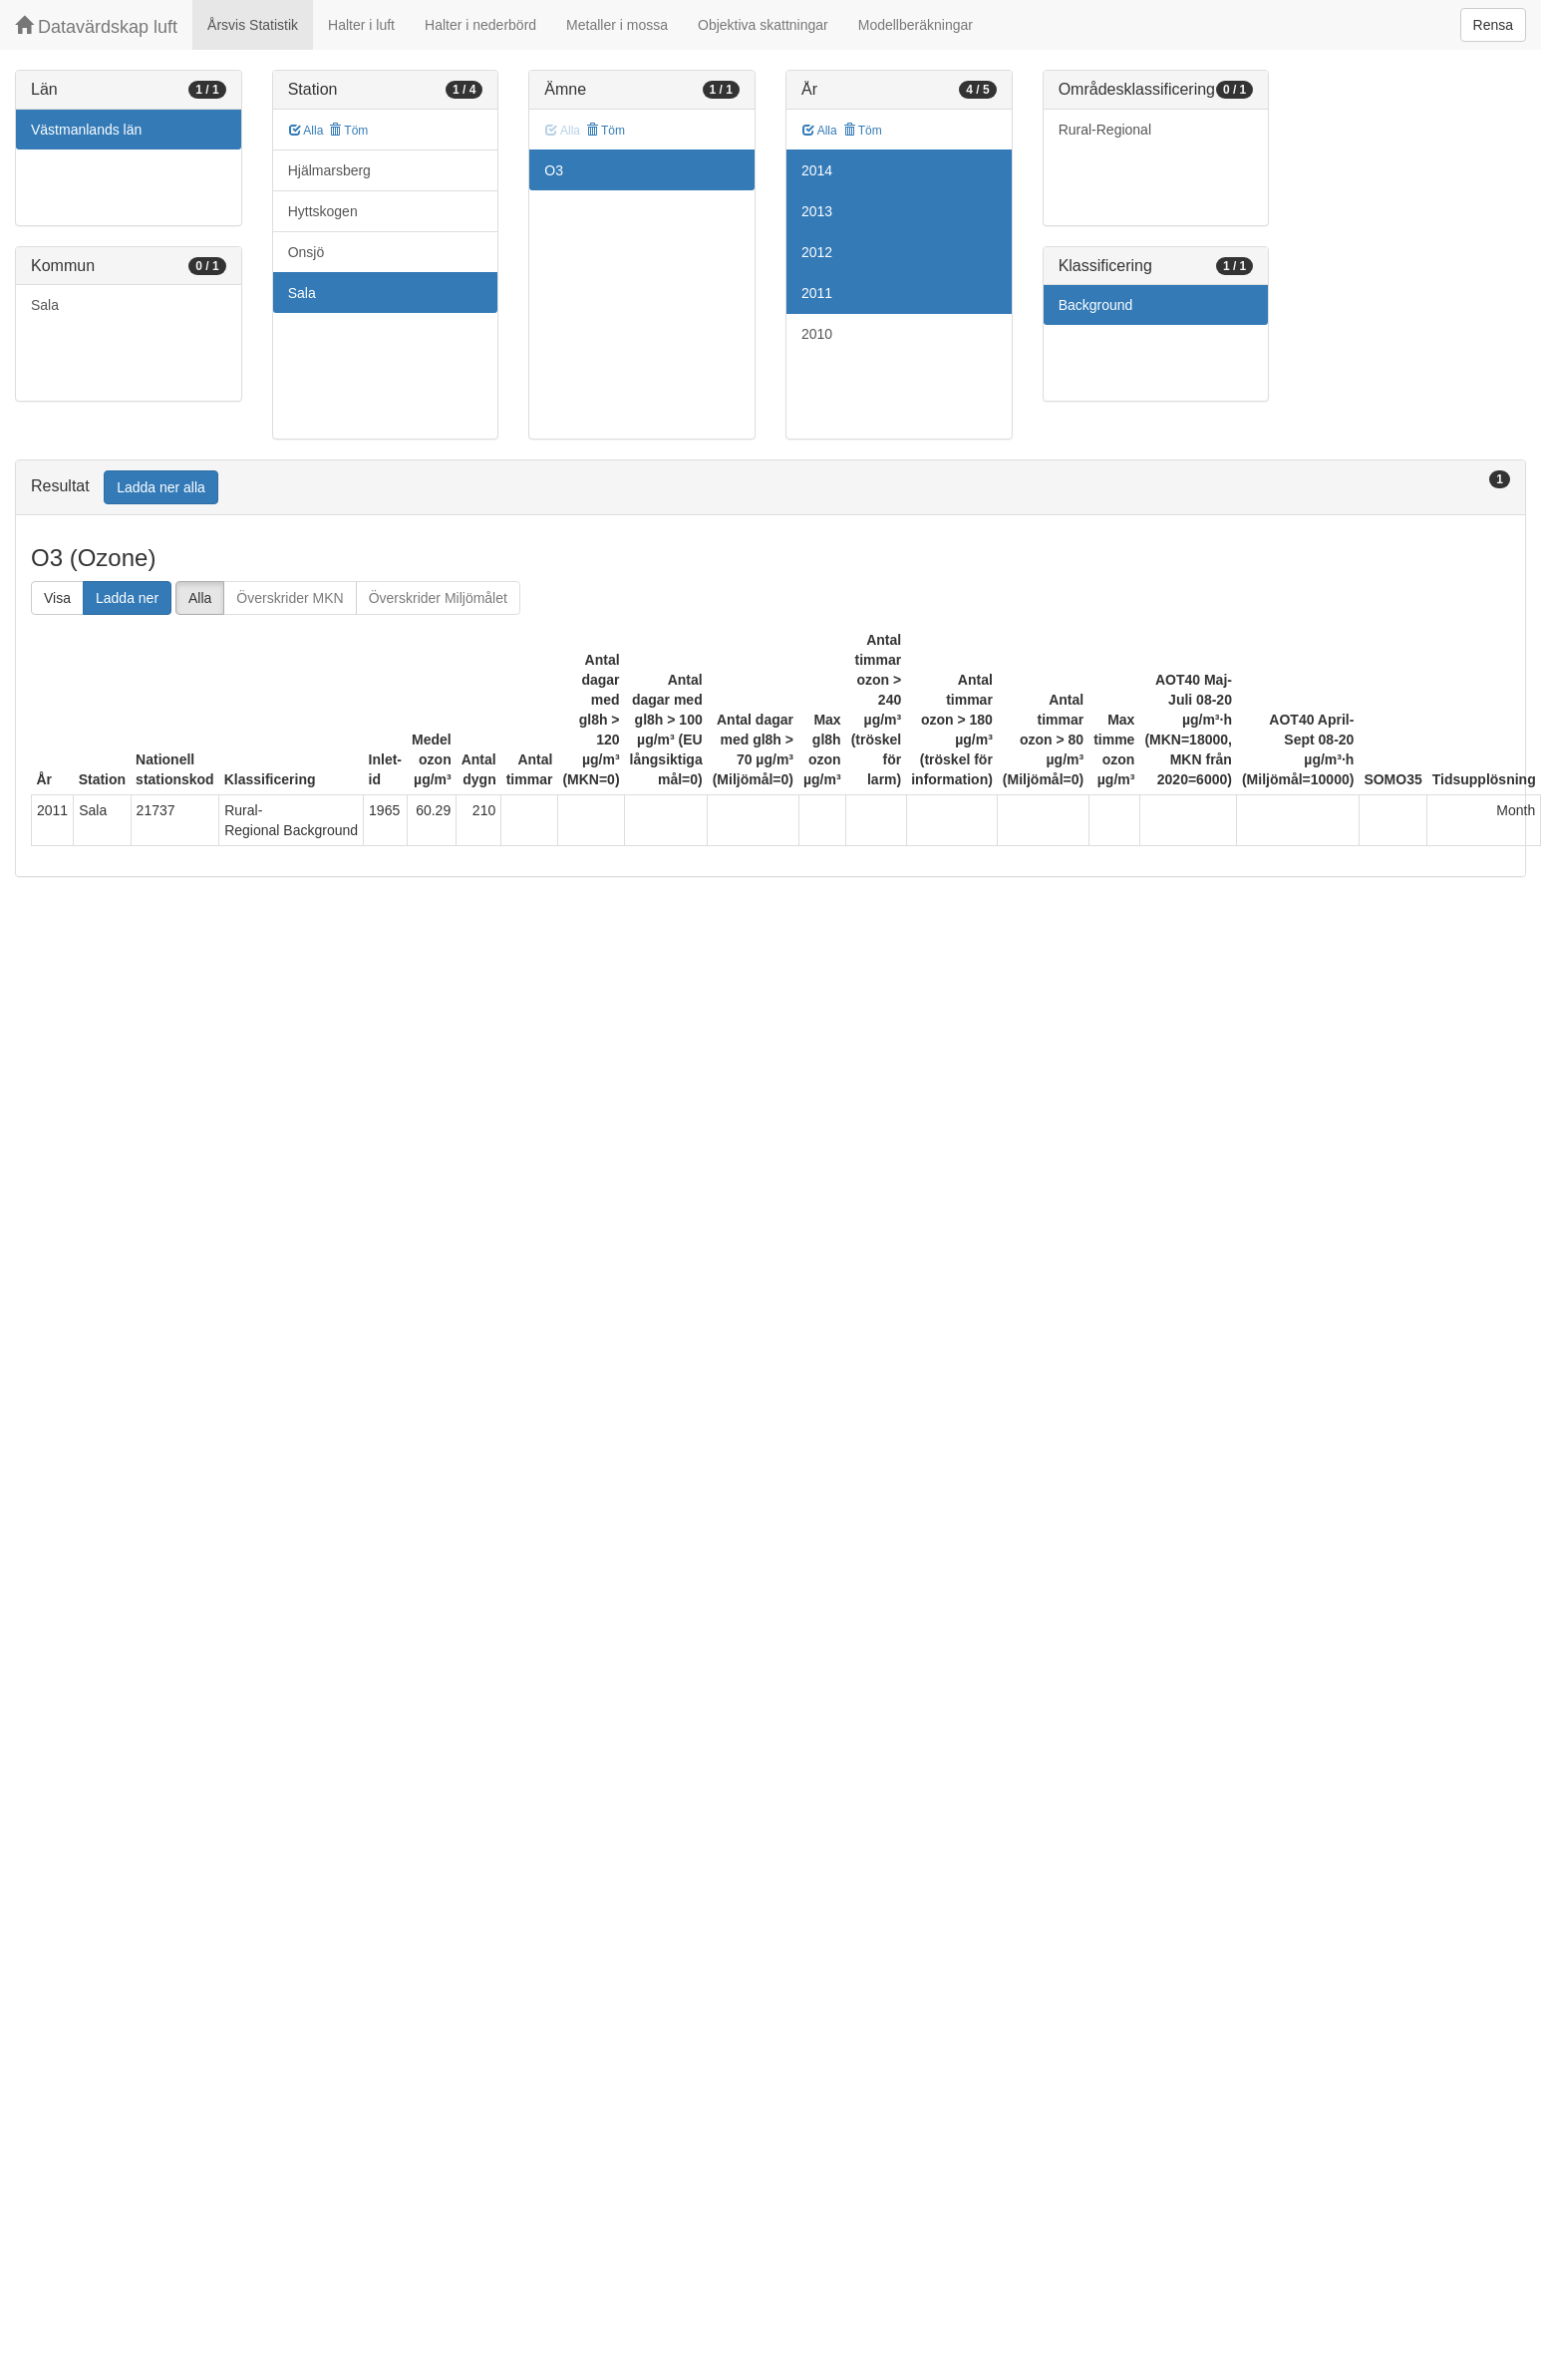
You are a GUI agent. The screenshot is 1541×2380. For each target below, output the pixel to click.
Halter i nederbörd (480, 25)
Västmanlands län (86, 130)
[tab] (770, 487)
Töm (348, 131)
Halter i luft (361, 25)
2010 (816, 334)
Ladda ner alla (161, 487)
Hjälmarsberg (329, 170)
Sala (45, 305)
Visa (57, 598)
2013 (816, 211)
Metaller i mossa (617, 25)
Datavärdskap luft (96, 26)
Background (1096, 305)
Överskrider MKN (289, 598)
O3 (553, 170)
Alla (306, 131)
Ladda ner (127, 598)
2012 (816, 252)
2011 (816, 293)
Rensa (1493, 25)
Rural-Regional (1105, 130)
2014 (816, 170)
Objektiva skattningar (763, 25)
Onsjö (306, 252)
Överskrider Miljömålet (438, 598)
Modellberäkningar (915, 25)
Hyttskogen (323, 211)
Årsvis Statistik (252, 25)
